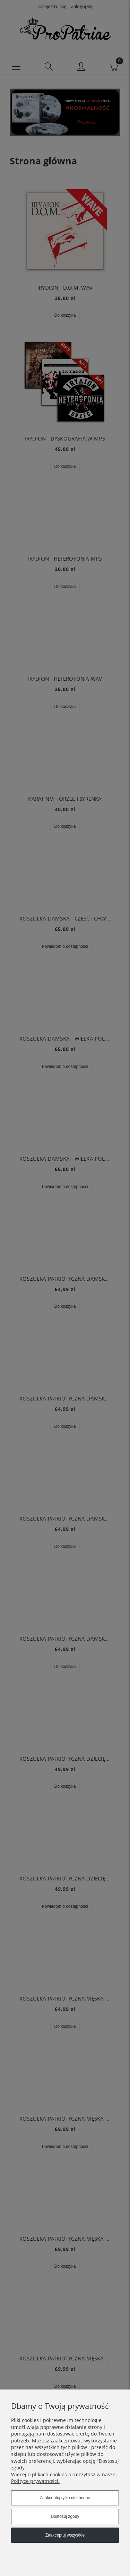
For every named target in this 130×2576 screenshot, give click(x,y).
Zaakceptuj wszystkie (65, 2535)
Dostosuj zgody (65, 2516)
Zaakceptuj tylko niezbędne (65, 2497)
